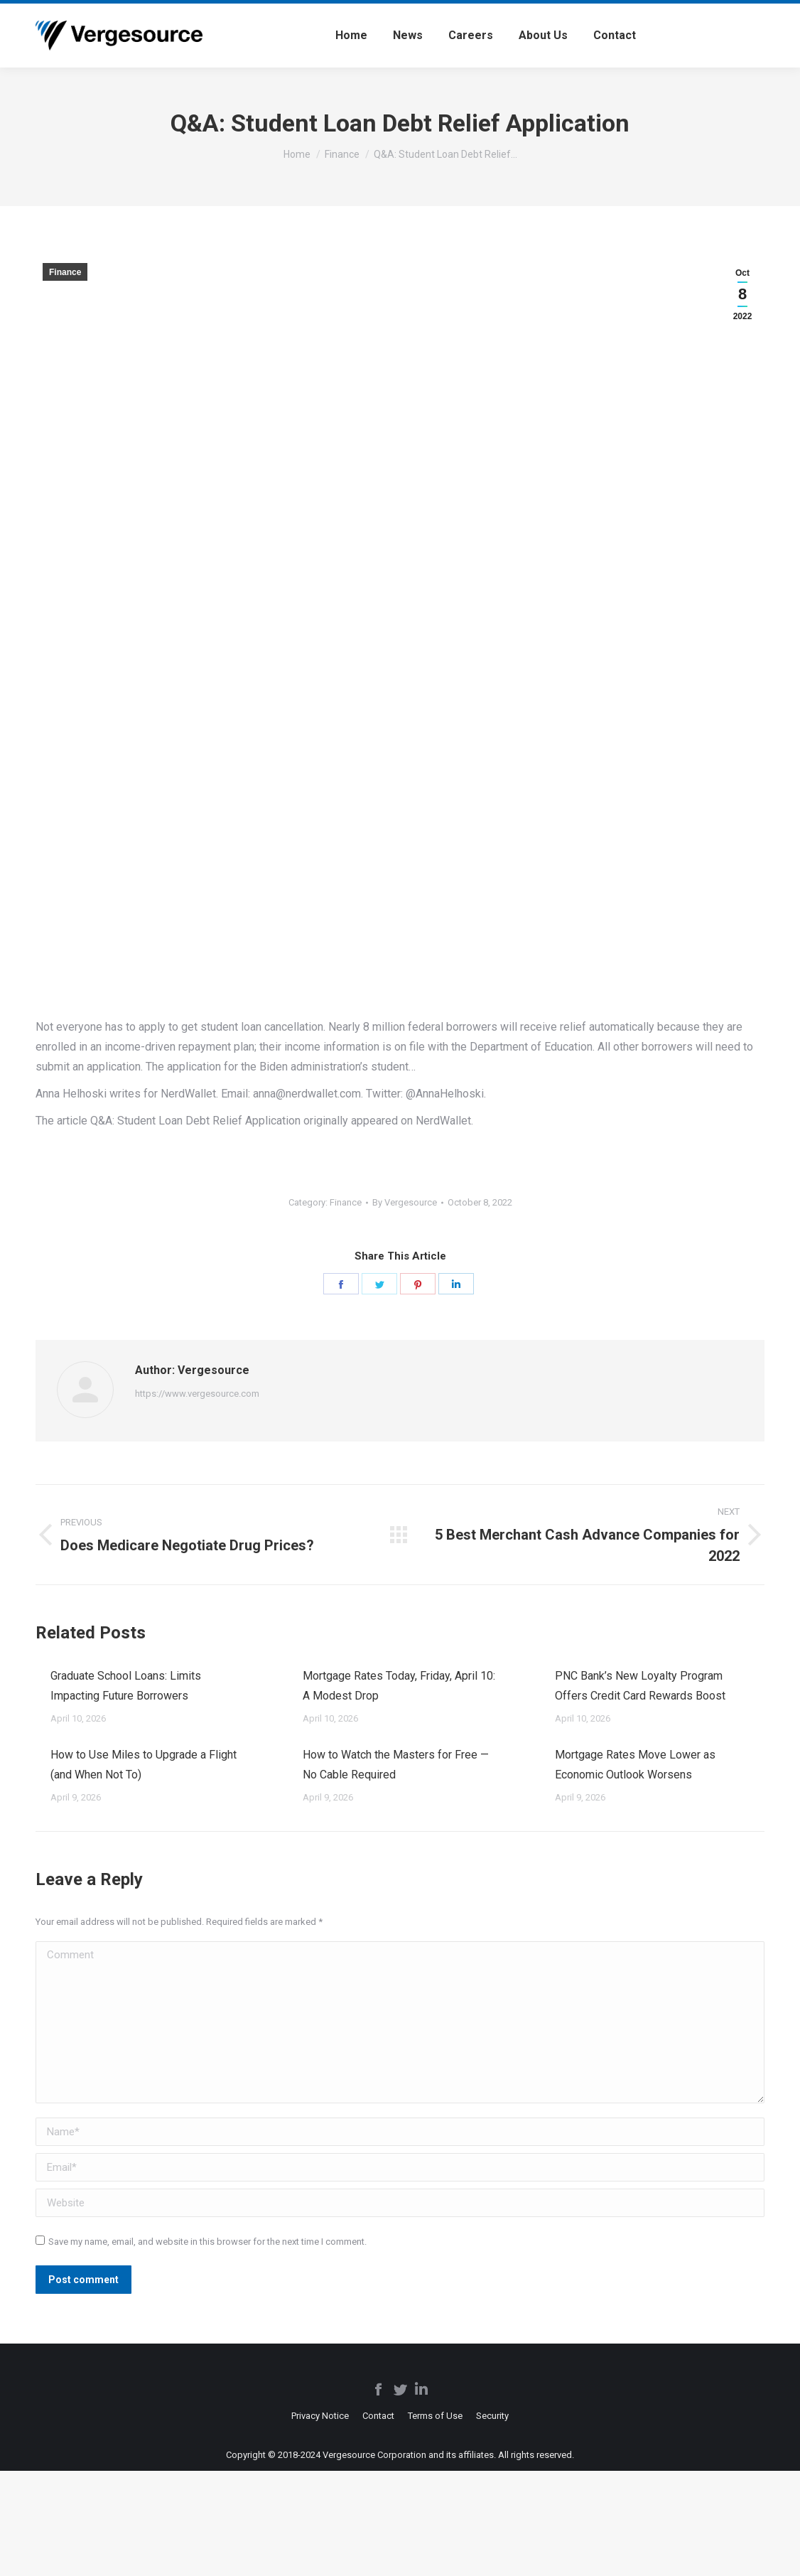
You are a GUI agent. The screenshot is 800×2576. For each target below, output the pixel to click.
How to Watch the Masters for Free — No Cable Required (396, 1764)
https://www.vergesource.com (197, 1393)
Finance (65, 272)
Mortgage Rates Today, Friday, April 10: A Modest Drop (399, 1685)
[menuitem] (351, 35)
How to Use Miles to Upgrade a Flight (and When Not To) (143, 1764)
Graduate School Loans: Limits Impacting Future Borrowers (125, 1685)
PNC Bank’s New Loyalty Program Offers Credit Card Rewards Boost (640, 1685)
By (404, 1202)
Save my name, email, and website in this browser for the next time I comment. (207, 2241)
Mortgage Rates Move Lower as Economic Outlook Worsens (635, 1764)
